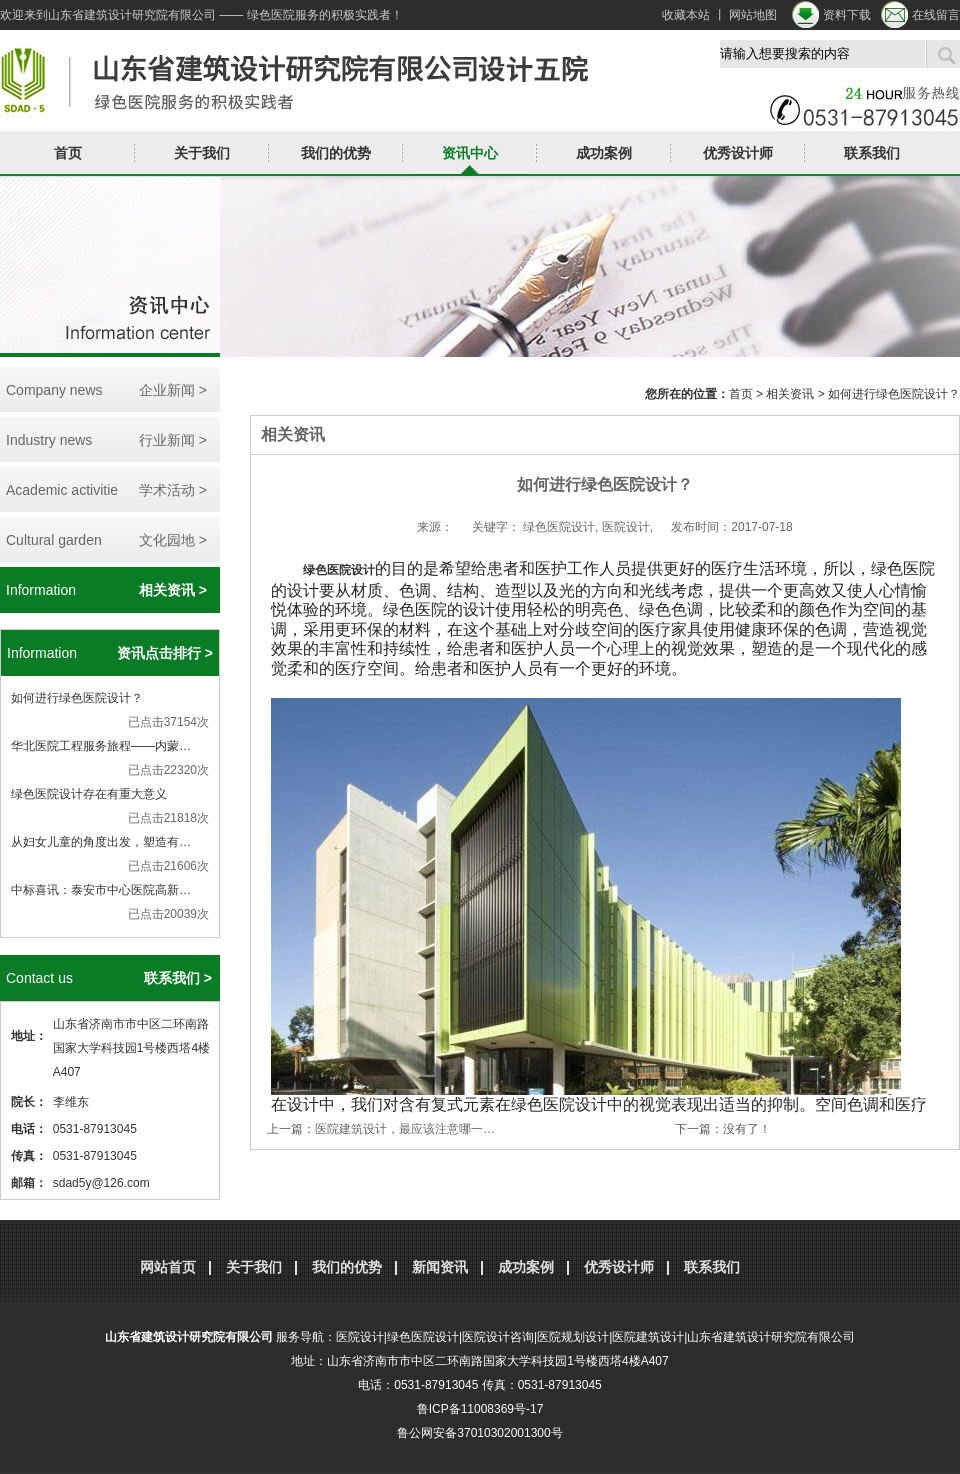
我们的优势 (336, 153)
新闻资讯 (440, 1267)
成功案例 (604, 153)
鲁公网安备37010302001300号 (479, 1433)
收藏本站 (686, 15)
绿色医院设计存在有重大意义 (89, 794)
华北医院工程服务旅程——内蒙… (101, 746)
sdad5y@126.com (101, 1183)
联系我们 (872, 153)
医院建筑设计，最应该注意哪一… (405, 1129)
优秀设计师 (738, 153)
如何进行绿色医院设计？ (77, 698)
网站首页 (168, 1267)
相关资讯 (790, 394)
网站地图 (753, 15)
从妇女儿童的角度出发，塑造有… (101, 842)
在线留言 (936, 15)
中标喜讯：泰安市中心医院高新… (101, 890)
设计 (363, 570)
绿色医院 (327, 570)
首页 (68, 153)
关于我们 (202, 153)
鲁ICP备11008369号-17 (480, 1409)
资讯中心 (470, 153)
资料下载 (847, 15)
